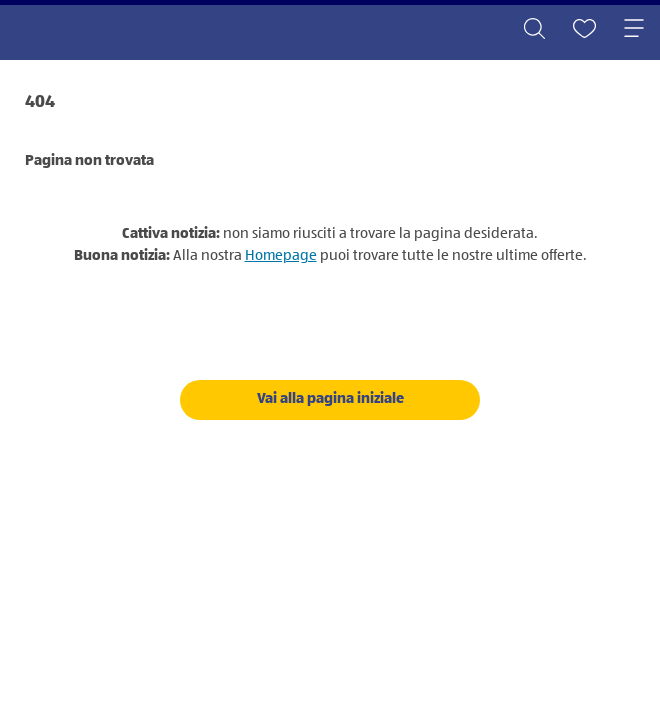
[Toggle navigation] (634, 30)
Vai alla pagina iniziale (330, 398)
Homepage (281, 255)
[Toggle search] (534, 30)
